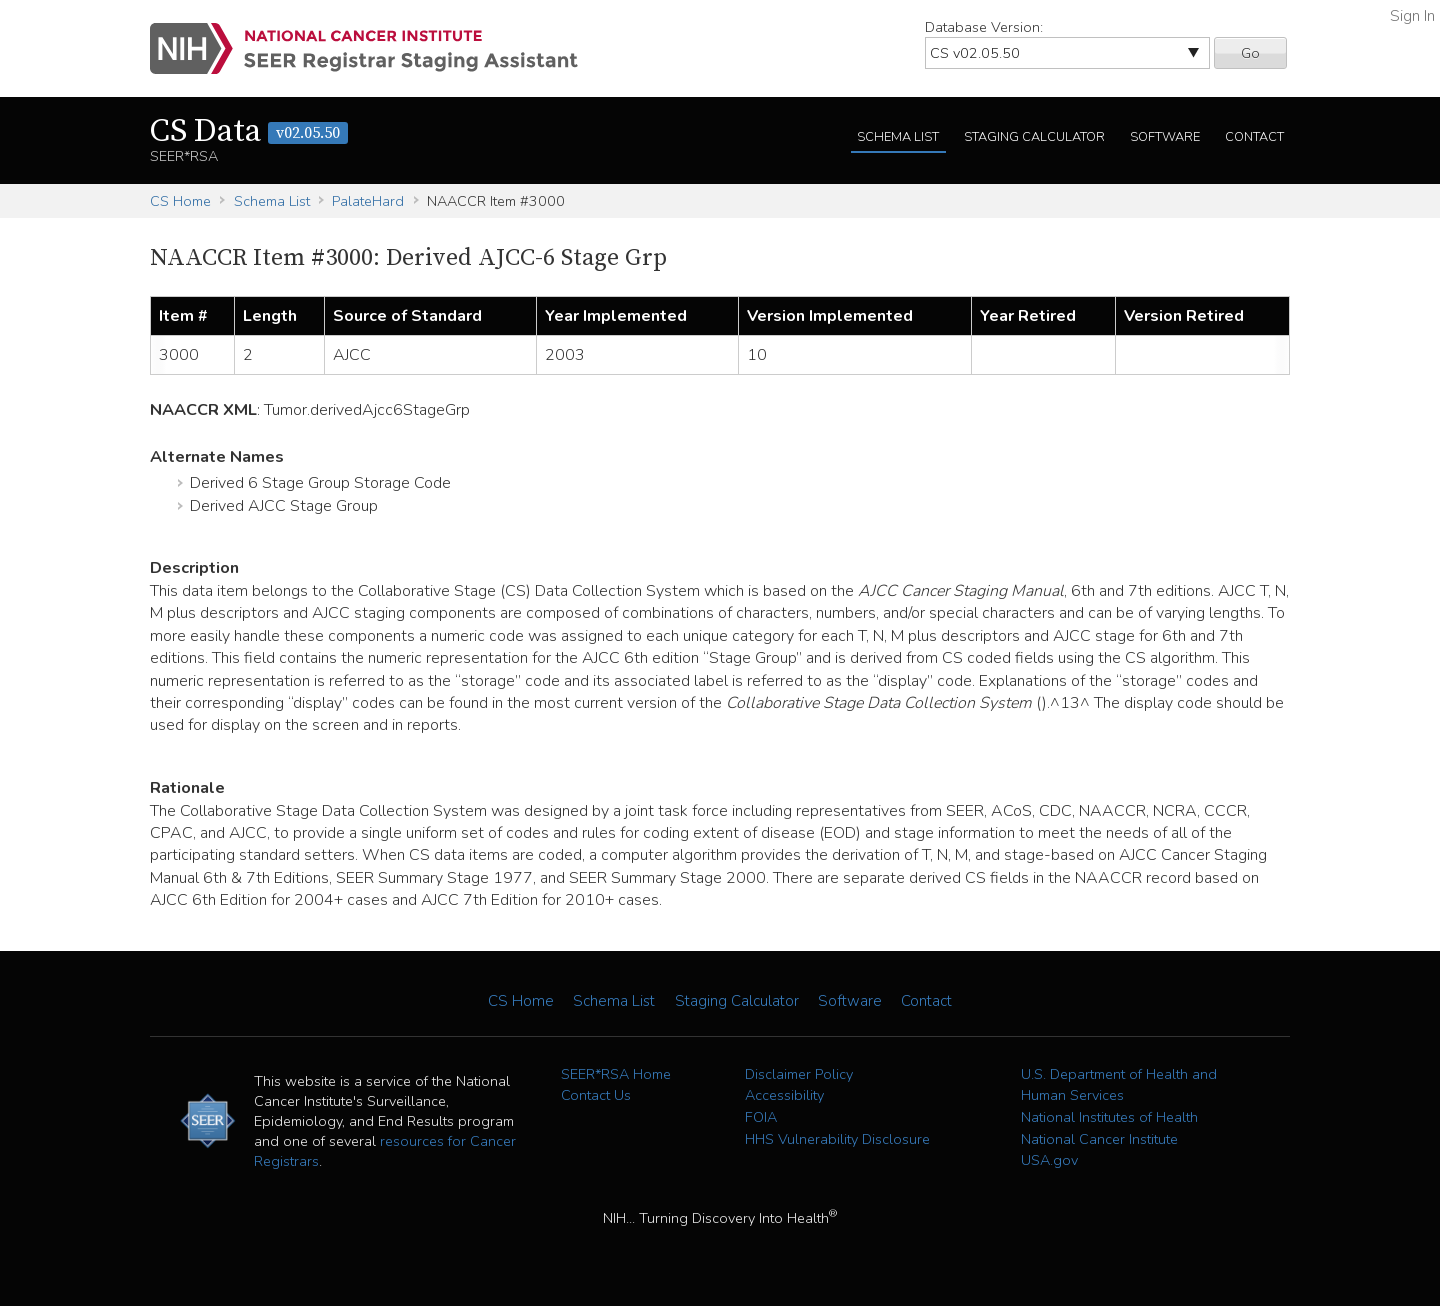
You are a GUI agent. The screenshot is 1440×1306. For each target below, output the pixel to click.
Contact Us (596, 1095)
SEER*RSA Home (616, 1074)
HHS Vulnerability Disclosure (837, 1139)
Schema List (898, 137)
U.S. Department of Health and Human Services (1119, 1085)
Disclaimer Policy (799, 1074)
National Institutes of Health (1109, 1117)
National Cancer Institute (1099, 1139)
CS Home (180, 201)
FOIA (761, 1117)
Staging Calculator (1034, 137)
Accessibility (784, 1095)
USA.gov (1049, 1160)
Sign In (1412, 16)
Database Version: (984, 27)
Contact (1254, 137)
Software (1165, 137)
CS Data (249, 132)
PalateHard (368, 201)
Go (1250, 53)
